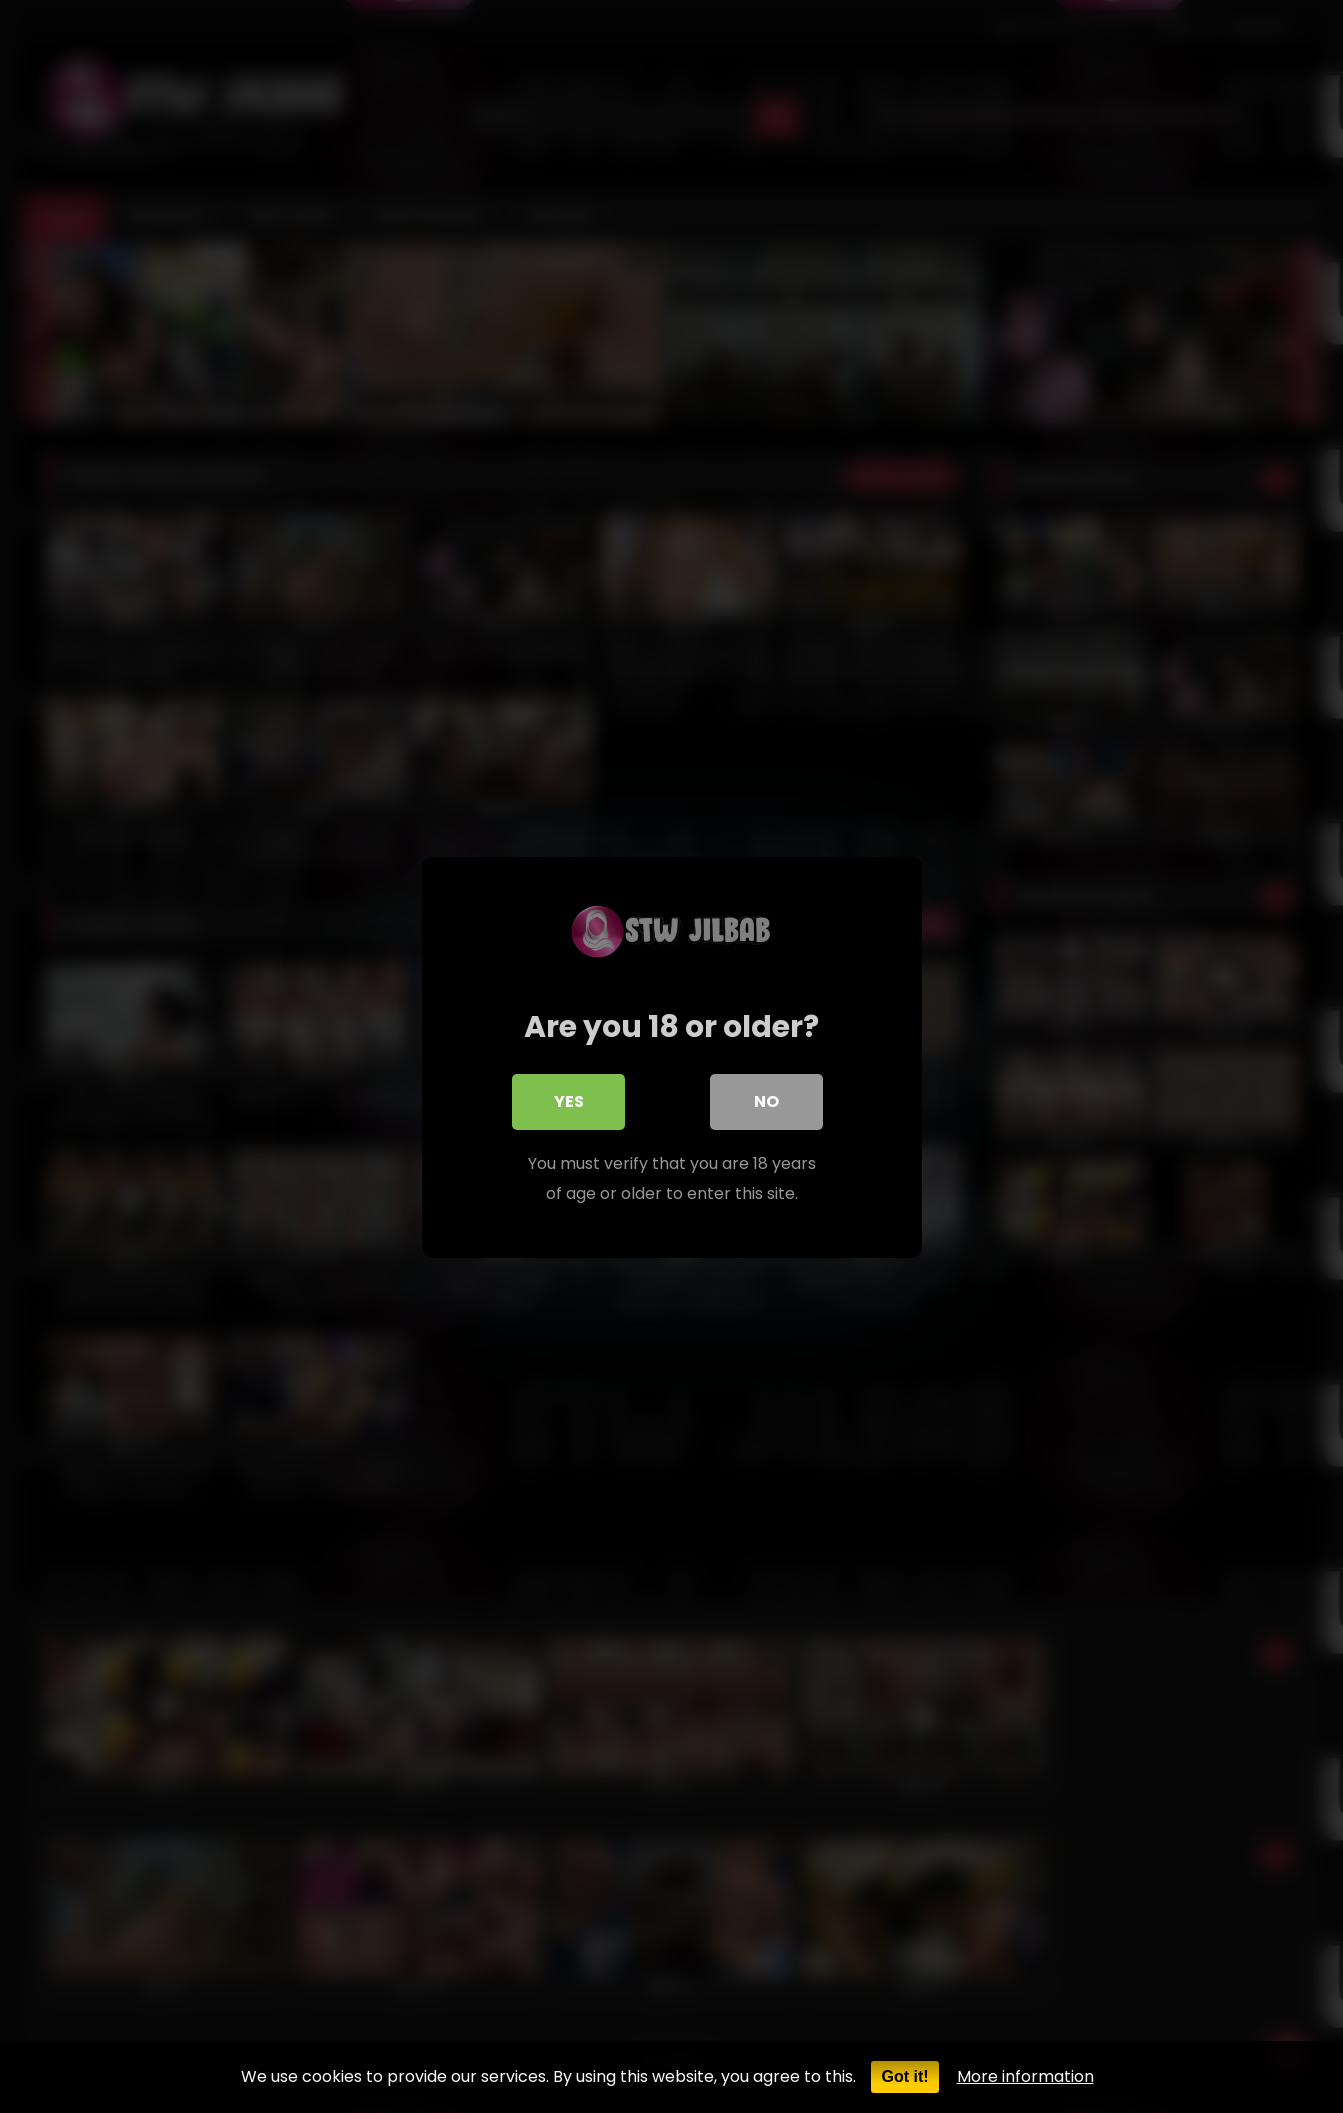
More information (1025, 2076)
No (766, 1101)
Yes (569, 1101)
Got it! (904, 2076)
